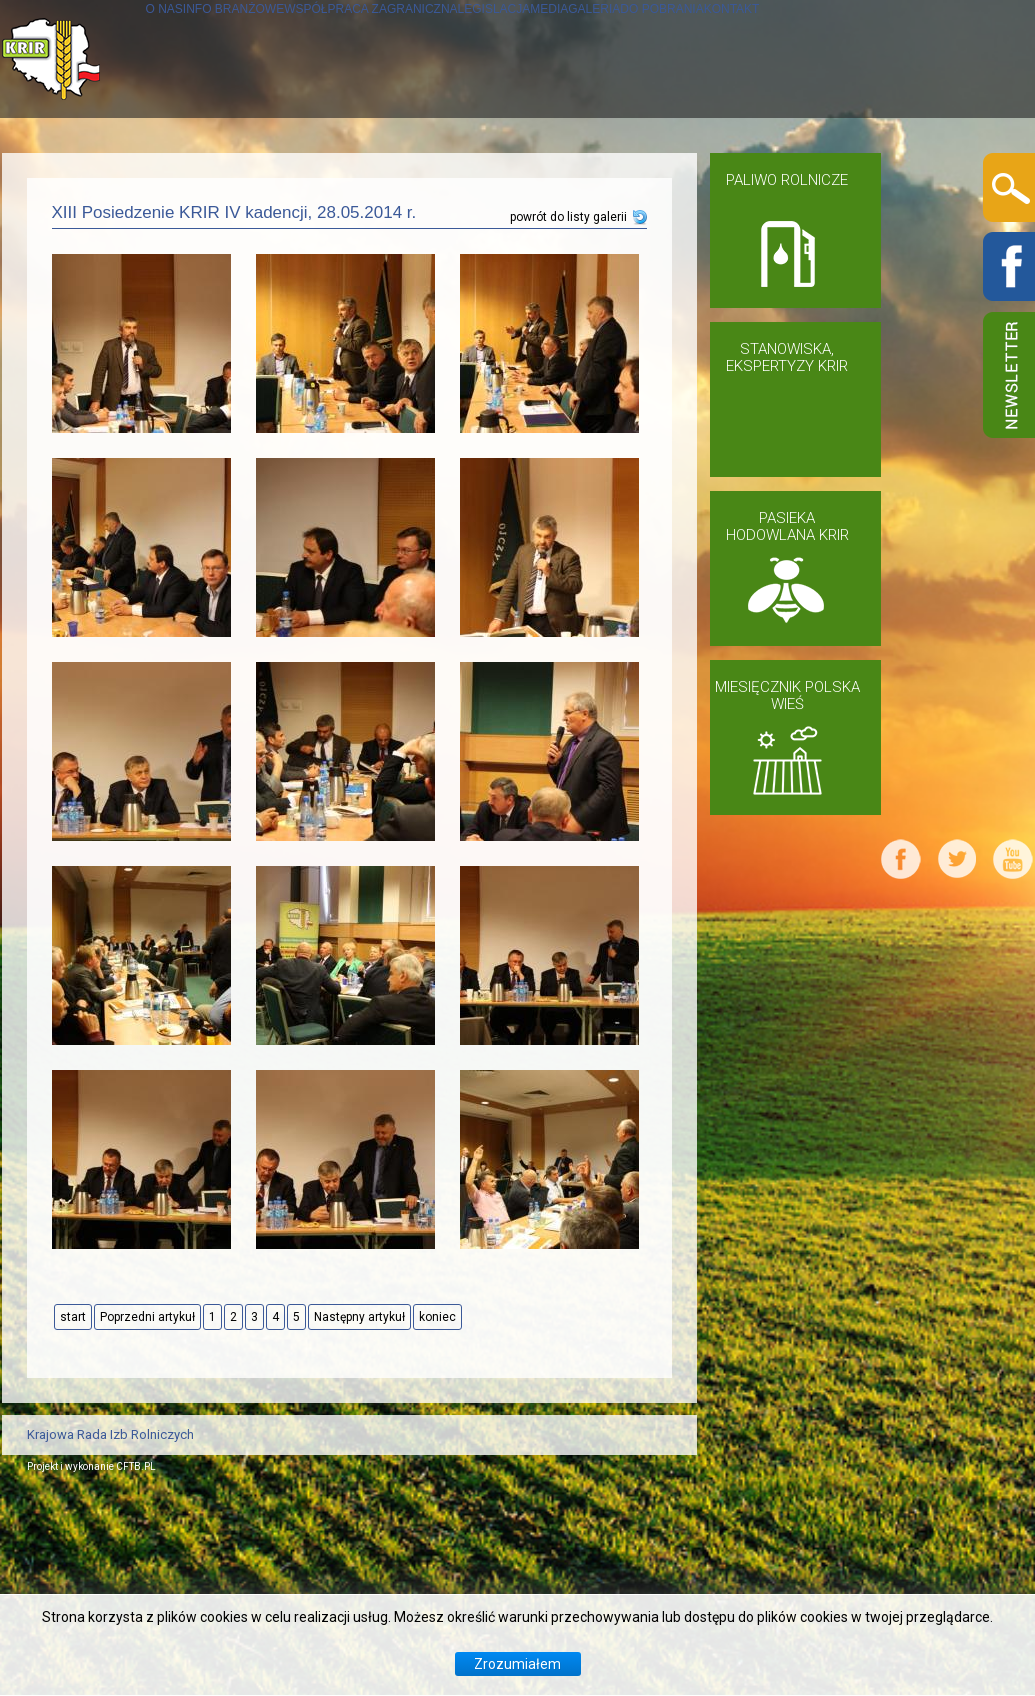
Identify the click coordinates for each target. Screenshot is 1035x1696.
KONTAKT (88, 294)
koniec (437, 1518)
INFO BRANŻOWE (196, 176)
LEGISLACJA (617, 176)
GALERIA (804, 176)
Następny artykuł (359, 1518)
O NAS (75, 176)
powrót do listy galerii (568, 418)
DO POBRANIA (924, 176)
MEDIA (719, 176)
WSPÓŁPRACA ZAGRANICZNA (416, 176)
